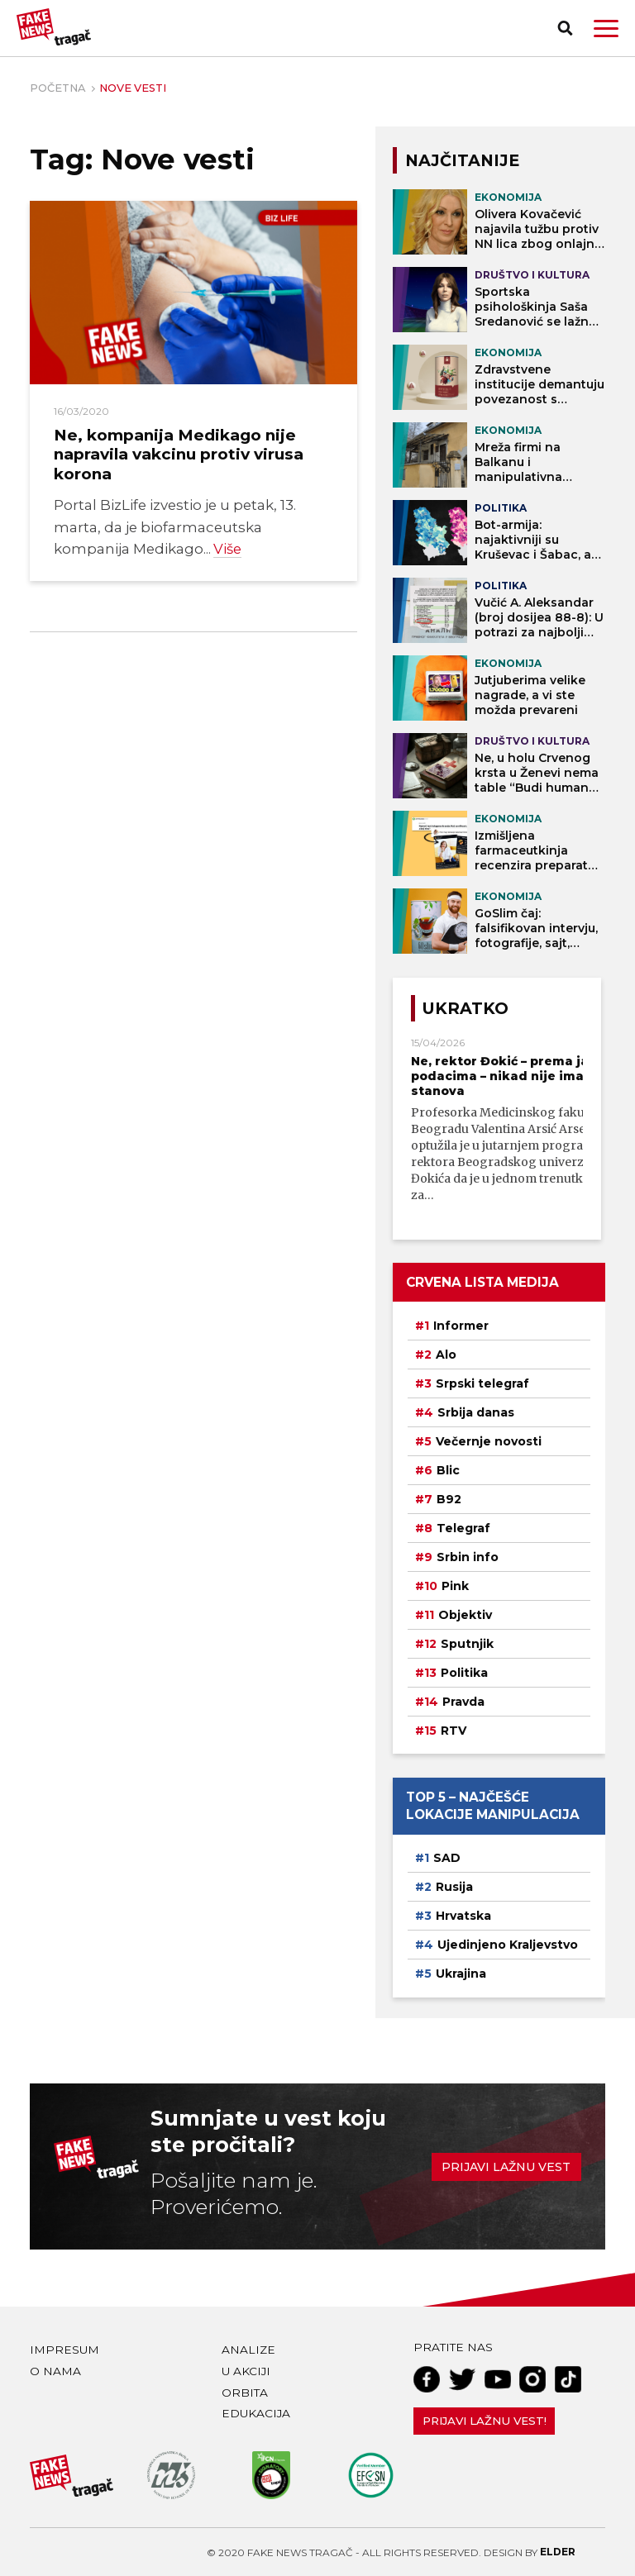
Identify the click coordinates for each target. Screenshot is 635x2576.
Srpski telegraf (482, 1383)
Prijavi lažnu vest (506, 2166)
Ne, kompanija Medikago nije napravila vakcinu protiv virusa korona (178, 454)
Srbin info (468, 1557)
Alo (446, 1354)
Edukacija (256, 2413)
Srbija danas (475, 1412)
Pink (455, 1585)
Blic (448, 1470)
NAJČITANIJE (462, 160)
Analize (248, 2349)
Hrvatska (463, 1915)
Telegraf (463, 1528)
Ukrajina (461, 1973)
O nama (55, 2371)
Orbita (245, 2392)
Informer (461, 1325)
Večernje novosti (489, 1441)
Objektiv (465, 1614)
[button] (606, 28)
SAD (447, 1857)
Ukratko (465, 1008)
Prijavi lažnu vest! (485, 2420)
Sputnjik (467, 1643)
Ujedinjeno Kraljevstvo (507, 1944)
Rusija (454, 1886)
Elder (557, 2551)
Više (227, 548)
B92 (449, 1499)
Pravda (463, 1701)
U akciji (246, 2371)
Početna (57, 88)
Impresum (64, 2349)
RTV (453, 1730)
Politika (464, 1672)
